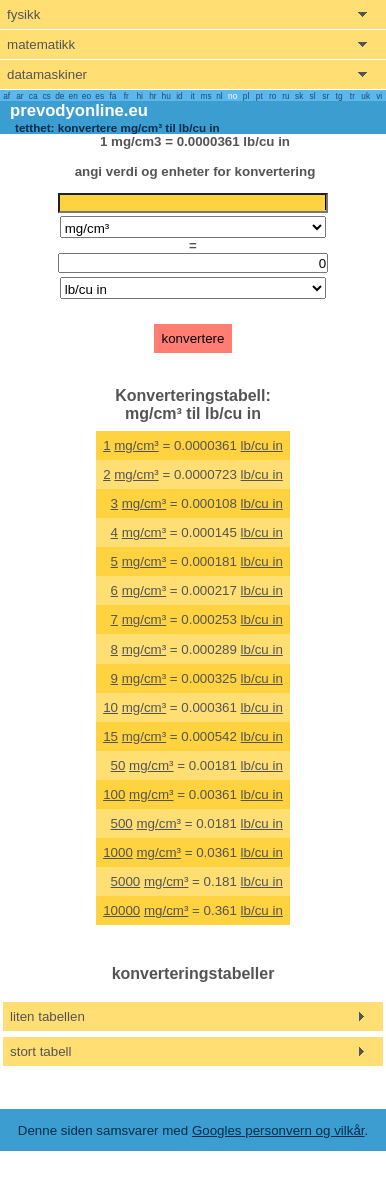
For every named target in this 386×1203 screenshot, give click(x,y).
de (59, 96)
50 (118, 765)
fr (126, 96)
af (6, 96)
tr (352, 96)
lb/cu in (262, 445)
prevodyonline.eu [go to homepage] (79, 110)
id (179, 96)
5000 (126, 881)
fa (113, 96)
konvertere (193, 338)
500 (122, 823)
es (99, 96)
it (193, 96)
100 (114, 794)
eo (86, 96)
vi (379, 96)
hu (166, 96)
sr (325, 96)
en (73, 96)
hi (139, 96)
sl (312, 96)
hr (152, 96)
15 (110, 736)
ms (206, 96)
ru (285, 96)
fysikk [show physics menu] (23, 14)
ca (33, 96)
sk (299, 96)
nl (219, 96)
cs (46, 96)
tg (339, 96)
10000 (121, 910)
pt (259, 96)
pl (246, 96)
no (232, 96)
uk (365, 96)
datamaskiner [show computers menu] (47, 74)
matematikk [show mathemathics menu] (41, 44)
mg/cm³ (136, 445)
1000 (118, 852)
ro (272, 96)
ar (19, 96)
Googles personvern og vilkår (278, 1130)
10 (110, 707)
